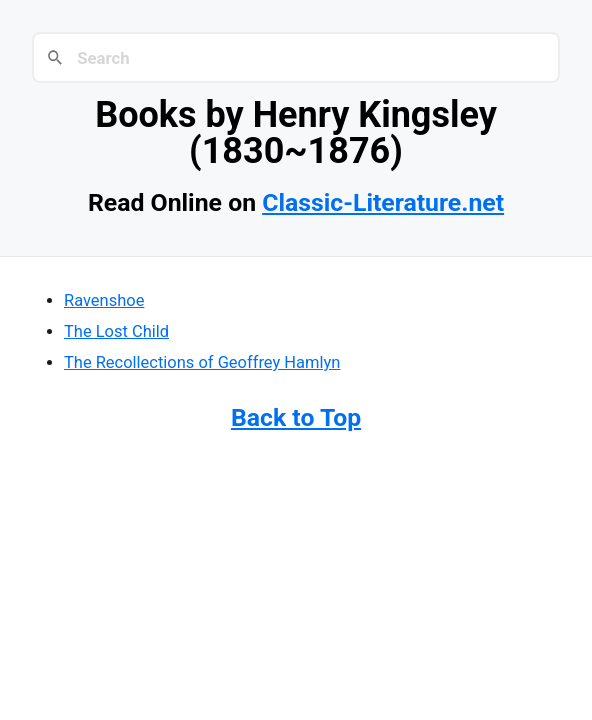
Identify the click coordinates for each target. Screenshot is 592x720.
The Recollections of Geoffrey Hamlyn (202, 362)
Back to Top (296, 417)
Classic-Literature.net (383, 202)
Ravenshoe (104, 300)
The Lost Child (116, 331)
